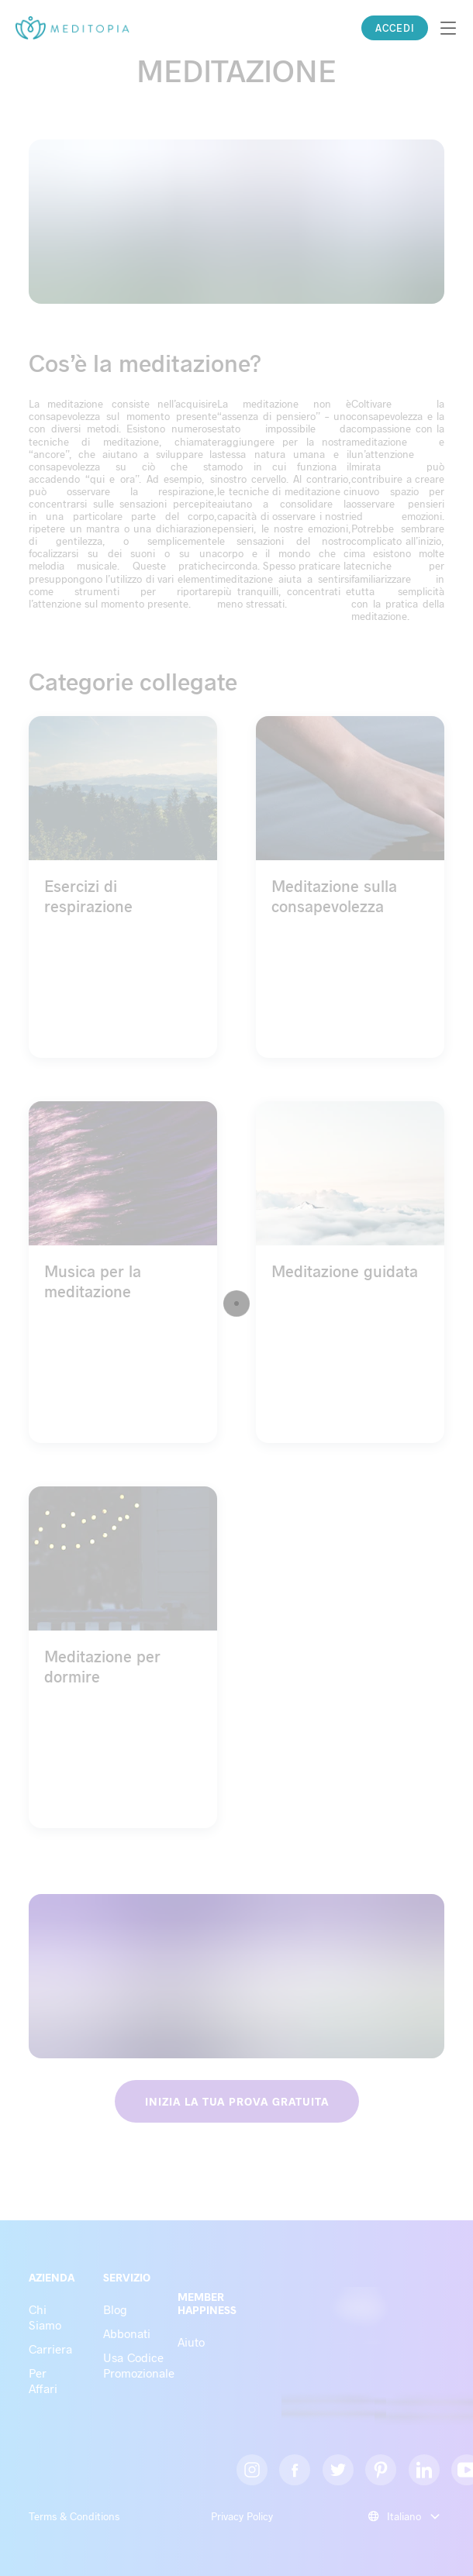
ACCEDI (395, 28)
